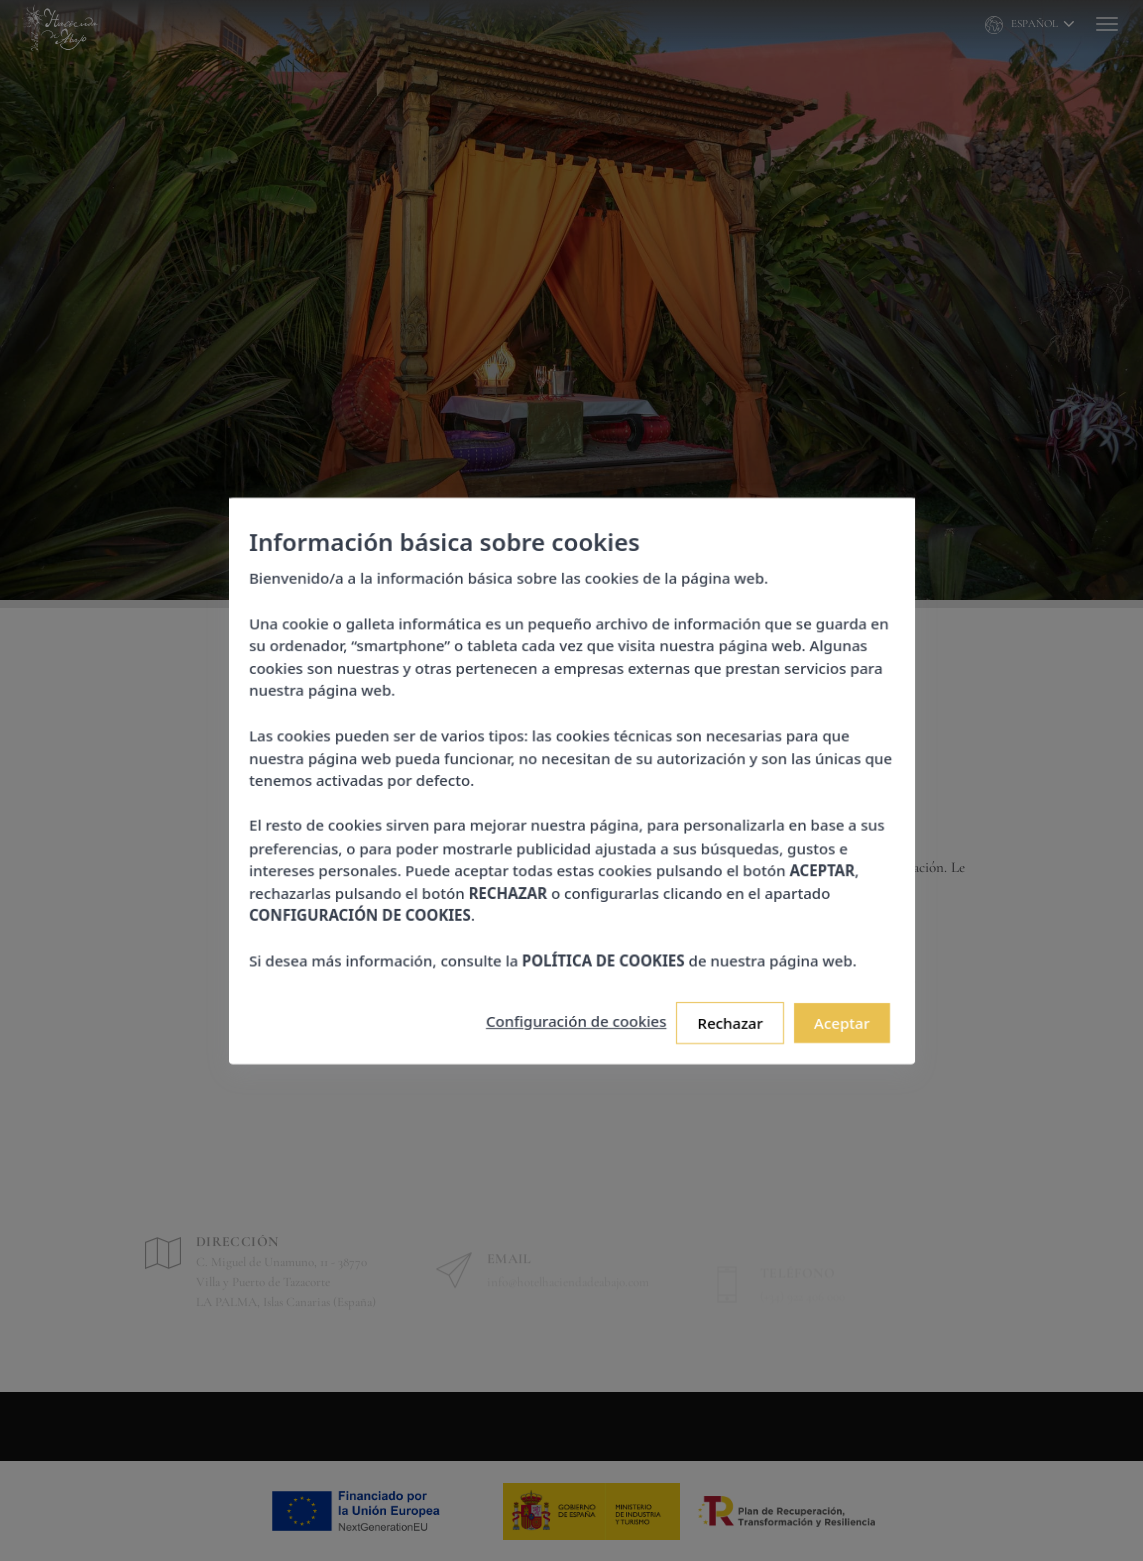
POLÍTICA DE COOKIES (601, 945)
